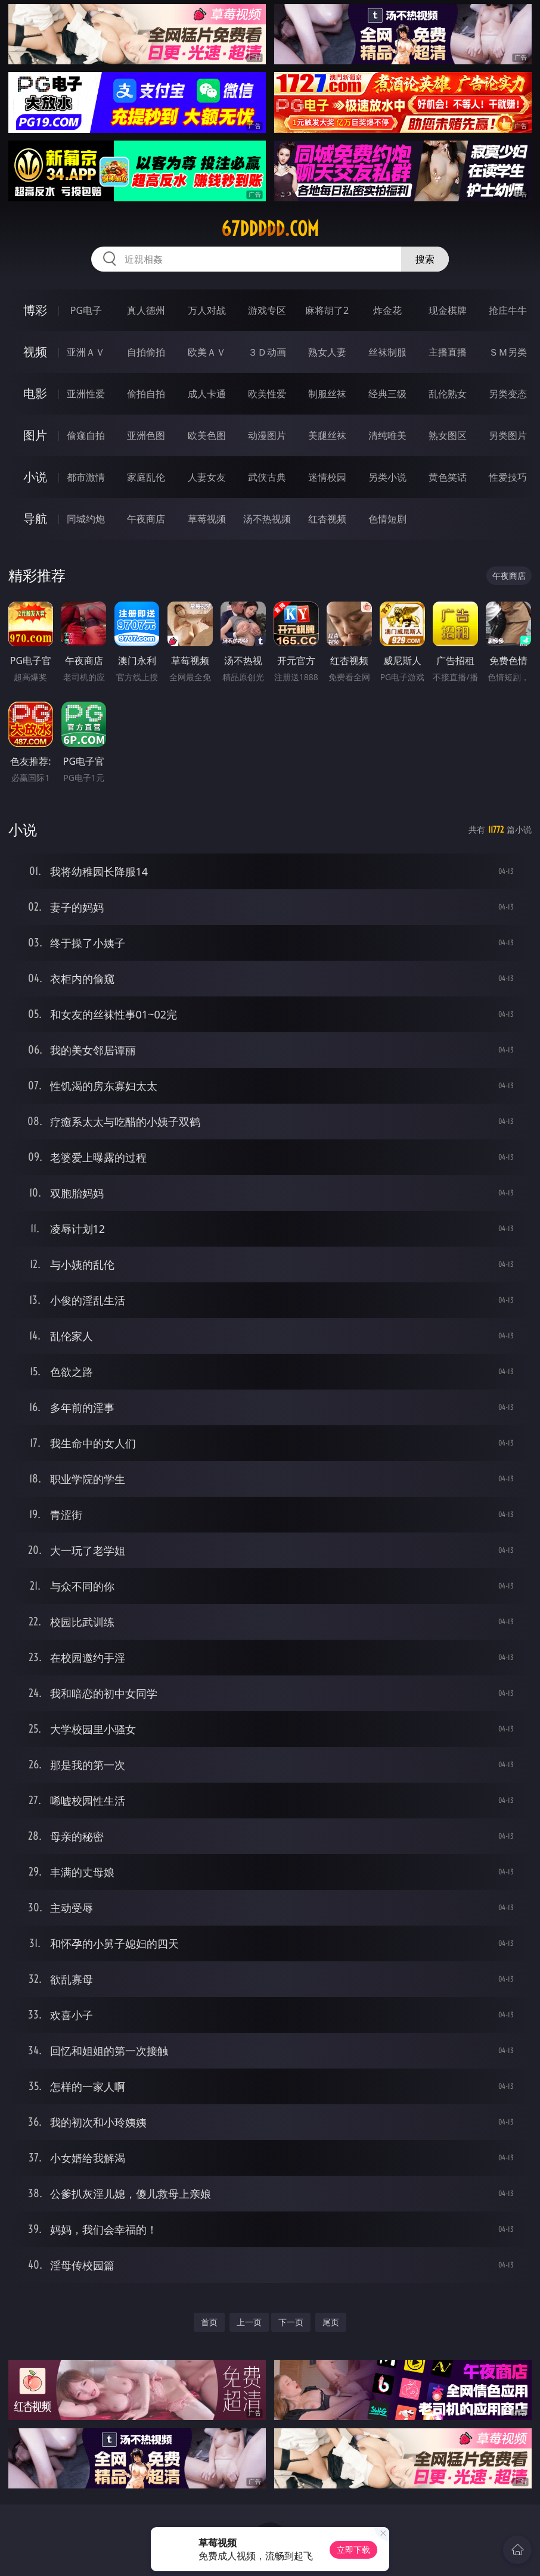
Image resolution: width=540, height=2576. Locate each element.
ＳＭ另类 (508, 352)
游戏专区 (267, 310)
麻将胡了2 (327, 310)
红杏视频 (327, 518)
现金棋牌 (448, 310)
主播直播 (448, 352)
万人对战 (207, 310)
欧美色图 (207, 435)
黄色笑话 (448, 477)
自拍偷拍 (146, 352)
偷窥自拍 (86, 435)
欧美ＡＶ (207, 352)
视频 (35, 352)
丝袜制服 (387, 352)
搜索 (425, 259)
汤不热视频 (267, 518)
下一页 (290, 2322)
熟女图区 (448, 435)
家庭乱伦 (146, 477)
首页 (209, 2322)
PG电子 (86, 310)
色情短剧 (387, 518)
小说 (35, 477)
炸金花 (387, 310)
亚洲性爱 (86, 393)
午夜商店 (146, 518)
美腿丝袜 (327, 435)
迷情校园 (327, 477)
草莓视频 (207, 518)
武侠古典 (267, 477)
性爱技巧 (508, 477)
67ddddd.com (270, 229)
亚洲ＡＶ (86, 352)
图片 (35, 435)
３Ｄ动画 (267, 352)
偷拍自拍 (146, 393)
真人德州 (146, 310)
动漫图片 (267, 435)
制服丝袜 (327, 393)
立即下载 (353, 2549)
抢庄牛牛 (508, 310)
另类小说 (387, 477)
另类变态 (508, 393)
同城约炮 (86, 518)
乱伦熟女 (448, 393)
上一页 (249, 2322)
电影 (35, 393)
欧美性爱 (267, 393)
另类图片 (508, 435)
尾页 (330, 2322)
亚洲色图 (146, 435)
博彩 (35, 310)
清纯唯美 (387, 435)
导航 (35, 518)
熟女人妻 (327, 352)
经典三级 (387, 393)
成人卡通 (207, 393)
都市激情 (86, 477)
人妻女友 (207, 477)
